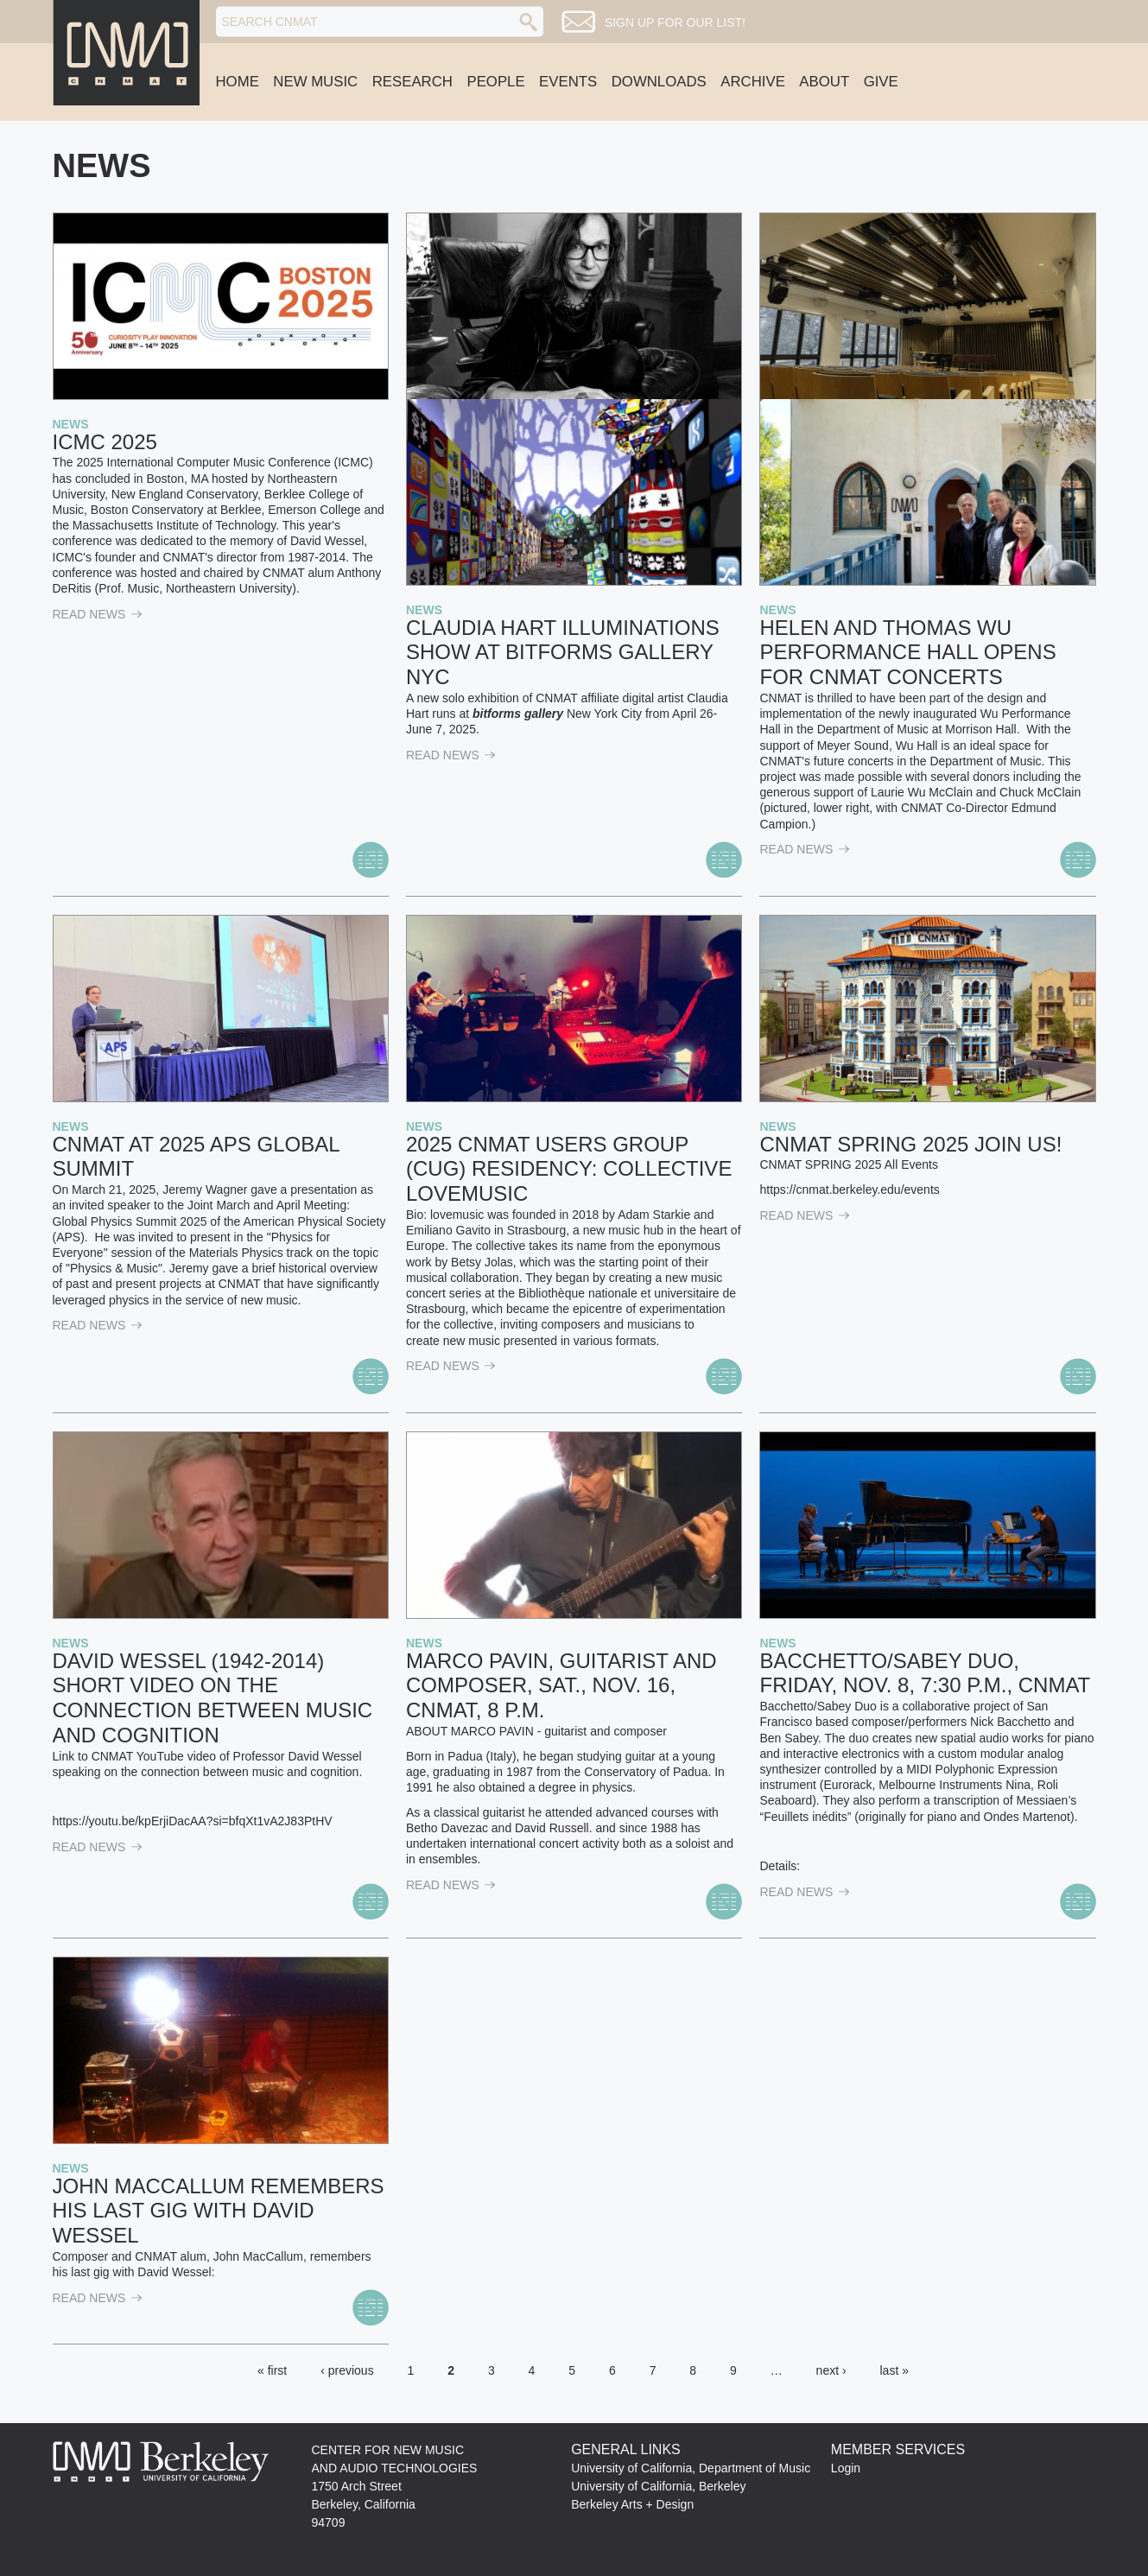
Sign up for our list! (675, 22)
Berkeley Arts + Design (632, 2504)
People (495, 81)
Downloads (659, 81)
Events (568, 81)
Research (412, 81)
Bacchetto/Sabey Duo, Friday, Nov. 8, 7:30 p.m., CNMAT (924, 1673)
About (824, 81)
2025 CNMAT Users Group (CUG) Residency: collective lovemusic (569, 1169)
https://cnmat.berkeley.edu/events (849, 1189)
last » (894, 2370)
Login (845, 2468)
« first (272, 2370)
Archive (752, 81)
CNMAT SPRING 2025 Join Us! (910, 1144)
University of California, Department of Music (690, 2468)
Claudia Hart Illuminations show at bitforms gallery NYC (563, 652)
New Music (315, 81)
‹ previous (346, 2370)
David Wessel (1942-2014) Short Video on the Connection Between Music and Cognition (213, 1698)
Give (881, 81)
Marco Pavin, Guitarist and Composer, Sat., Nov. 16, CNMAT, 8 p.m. (561, 1686)
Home (237, 81)
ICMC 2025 (105, 442)
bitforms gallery (518, 713)
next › (831, 2370)
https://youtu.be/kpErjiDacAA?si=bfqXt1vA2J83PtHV (193, 1821)
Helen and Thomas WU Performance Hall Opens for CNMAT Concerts (907, 652)
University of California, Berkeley (658, 2486)
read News (98, 614)
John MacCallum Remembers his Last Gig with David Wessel (218, 2211)
